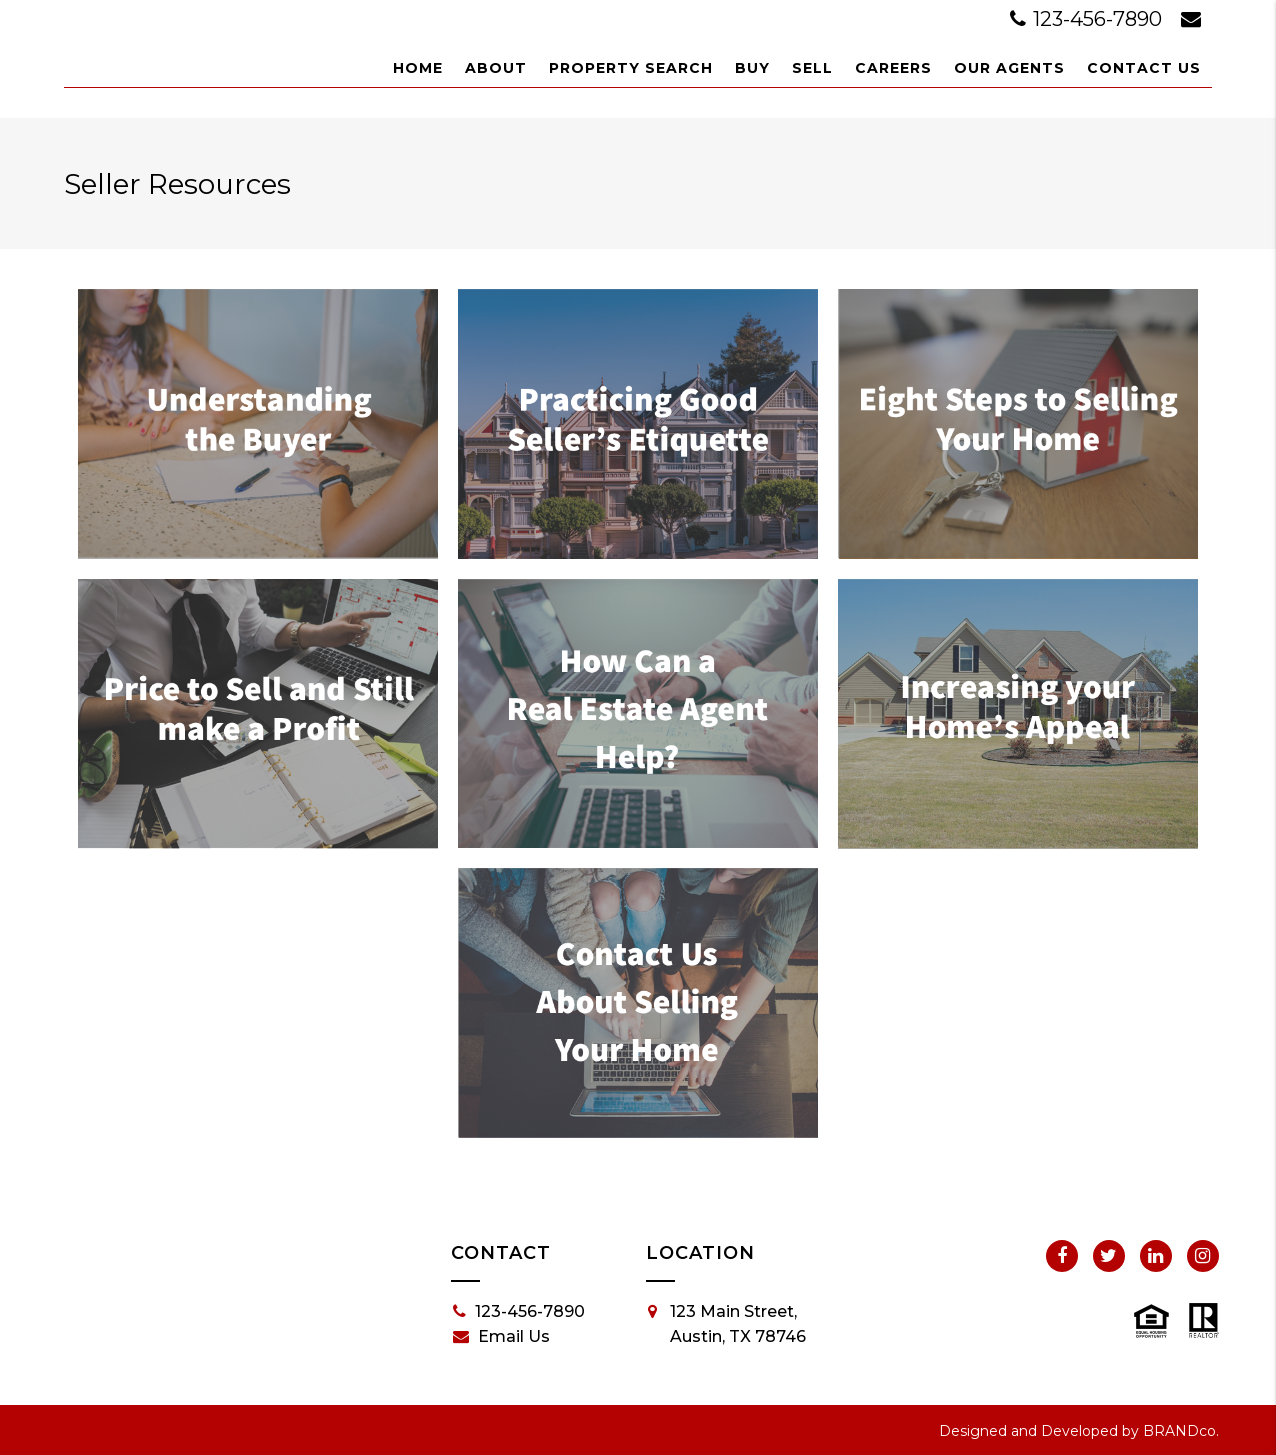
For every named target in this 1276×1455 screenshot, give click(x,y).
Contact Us (1144, 68)
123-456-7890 (1088, 19)
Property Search (631, 68)
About (496, 68)
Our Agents (1009, 68)
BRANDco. (1181, 1431)
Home (418, 68)
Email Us (501, 1337)
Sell (812, 68)
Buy (752, 68)
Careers (893, 68)
